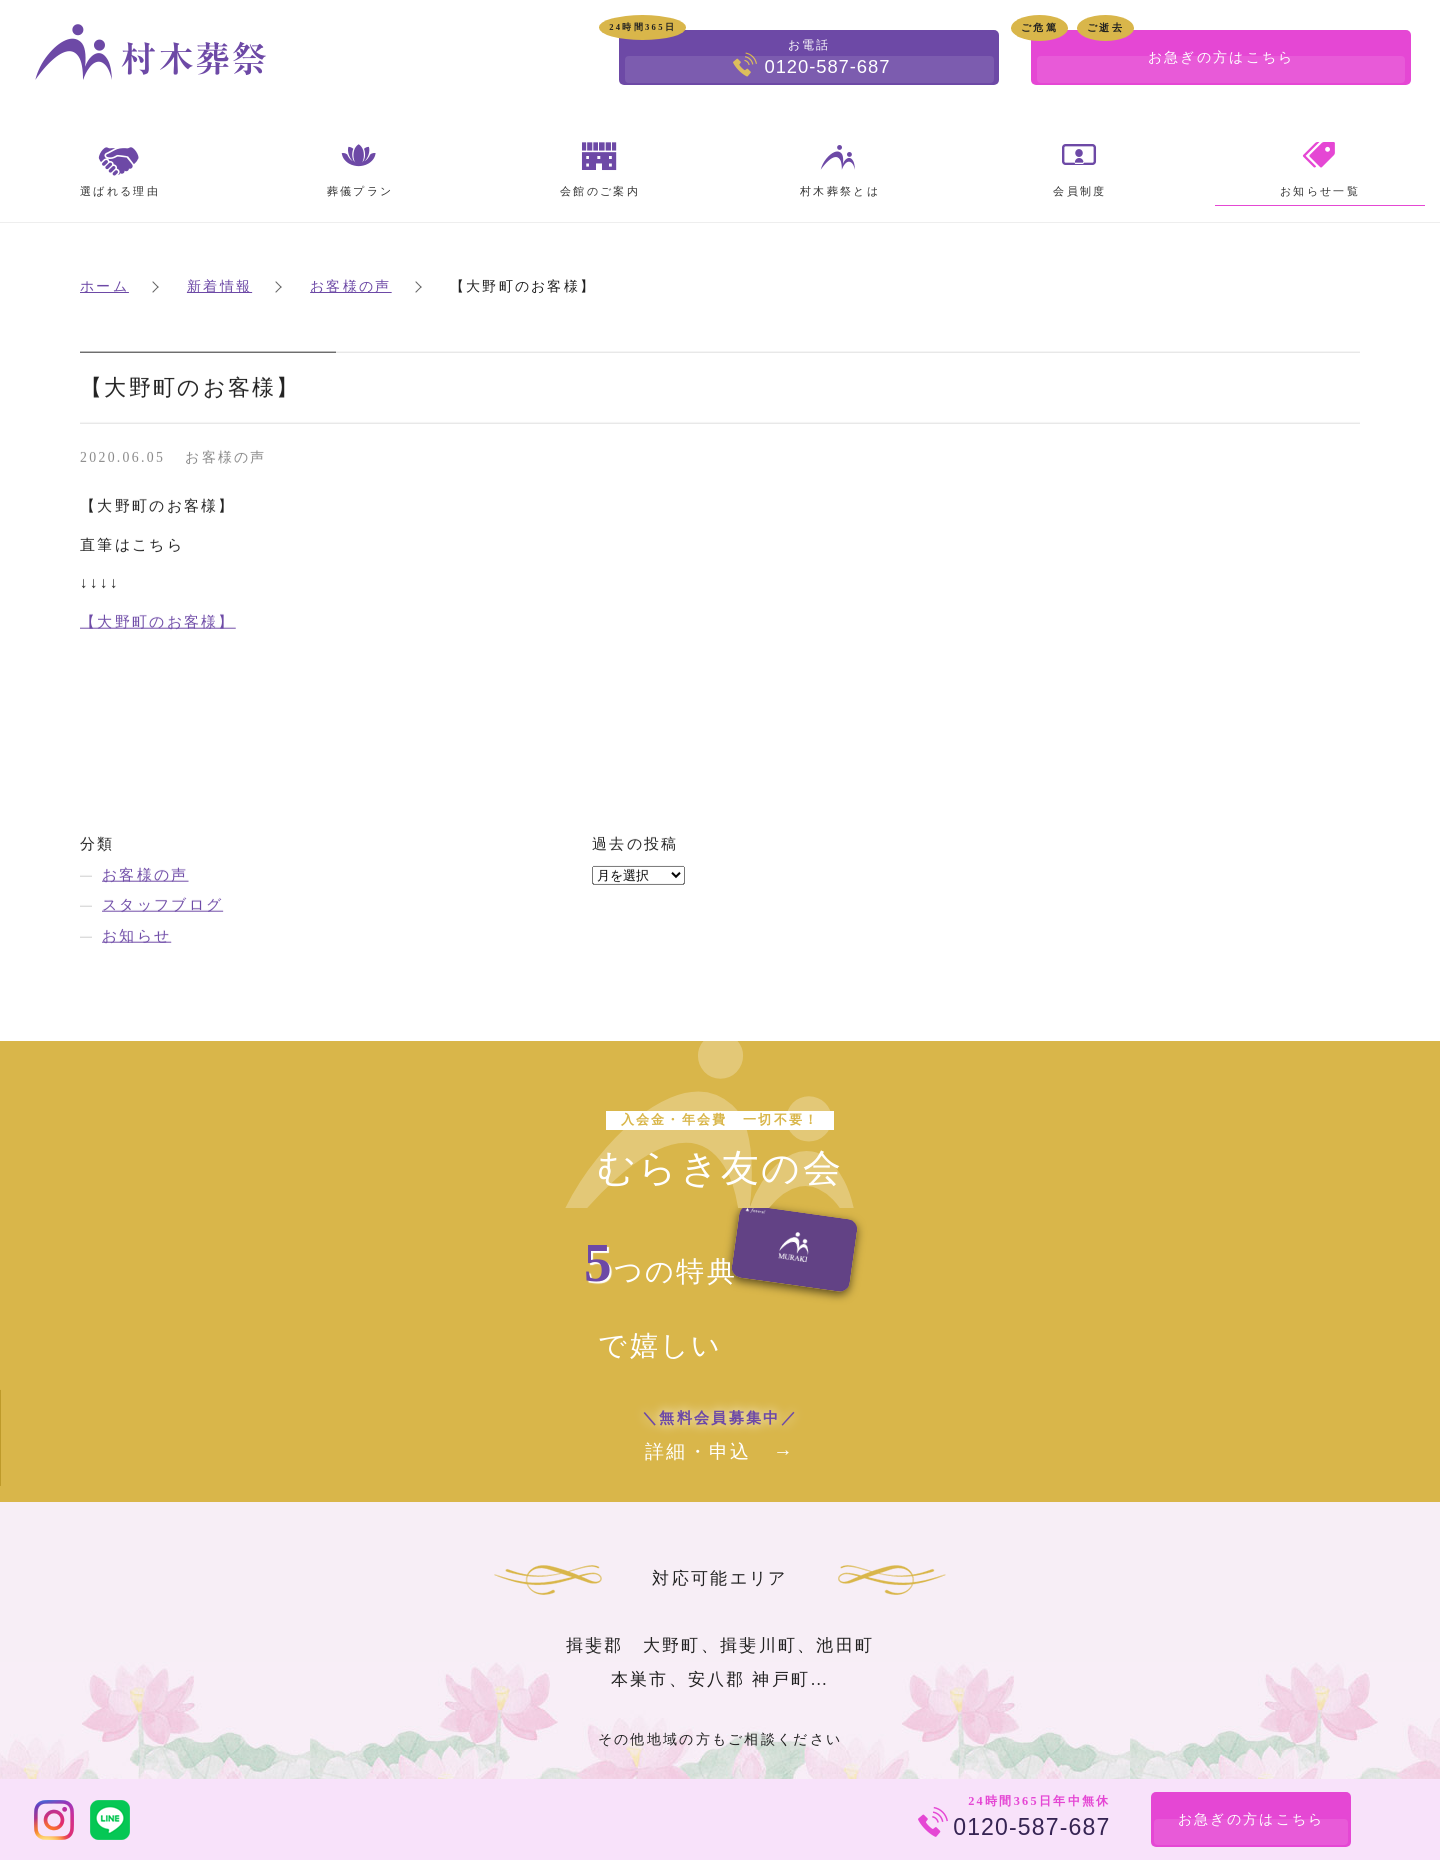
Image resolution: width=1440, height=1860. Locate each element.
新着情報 (219, 286)
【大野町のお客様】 (158, 622)
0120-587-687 (1030, 1827)
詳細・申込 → (720, 1433)
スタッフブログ (162, 906)
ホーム (104, 286)
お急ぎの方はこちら (1250, 1819)
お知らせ (136, 936)
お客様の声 (351, 286)
